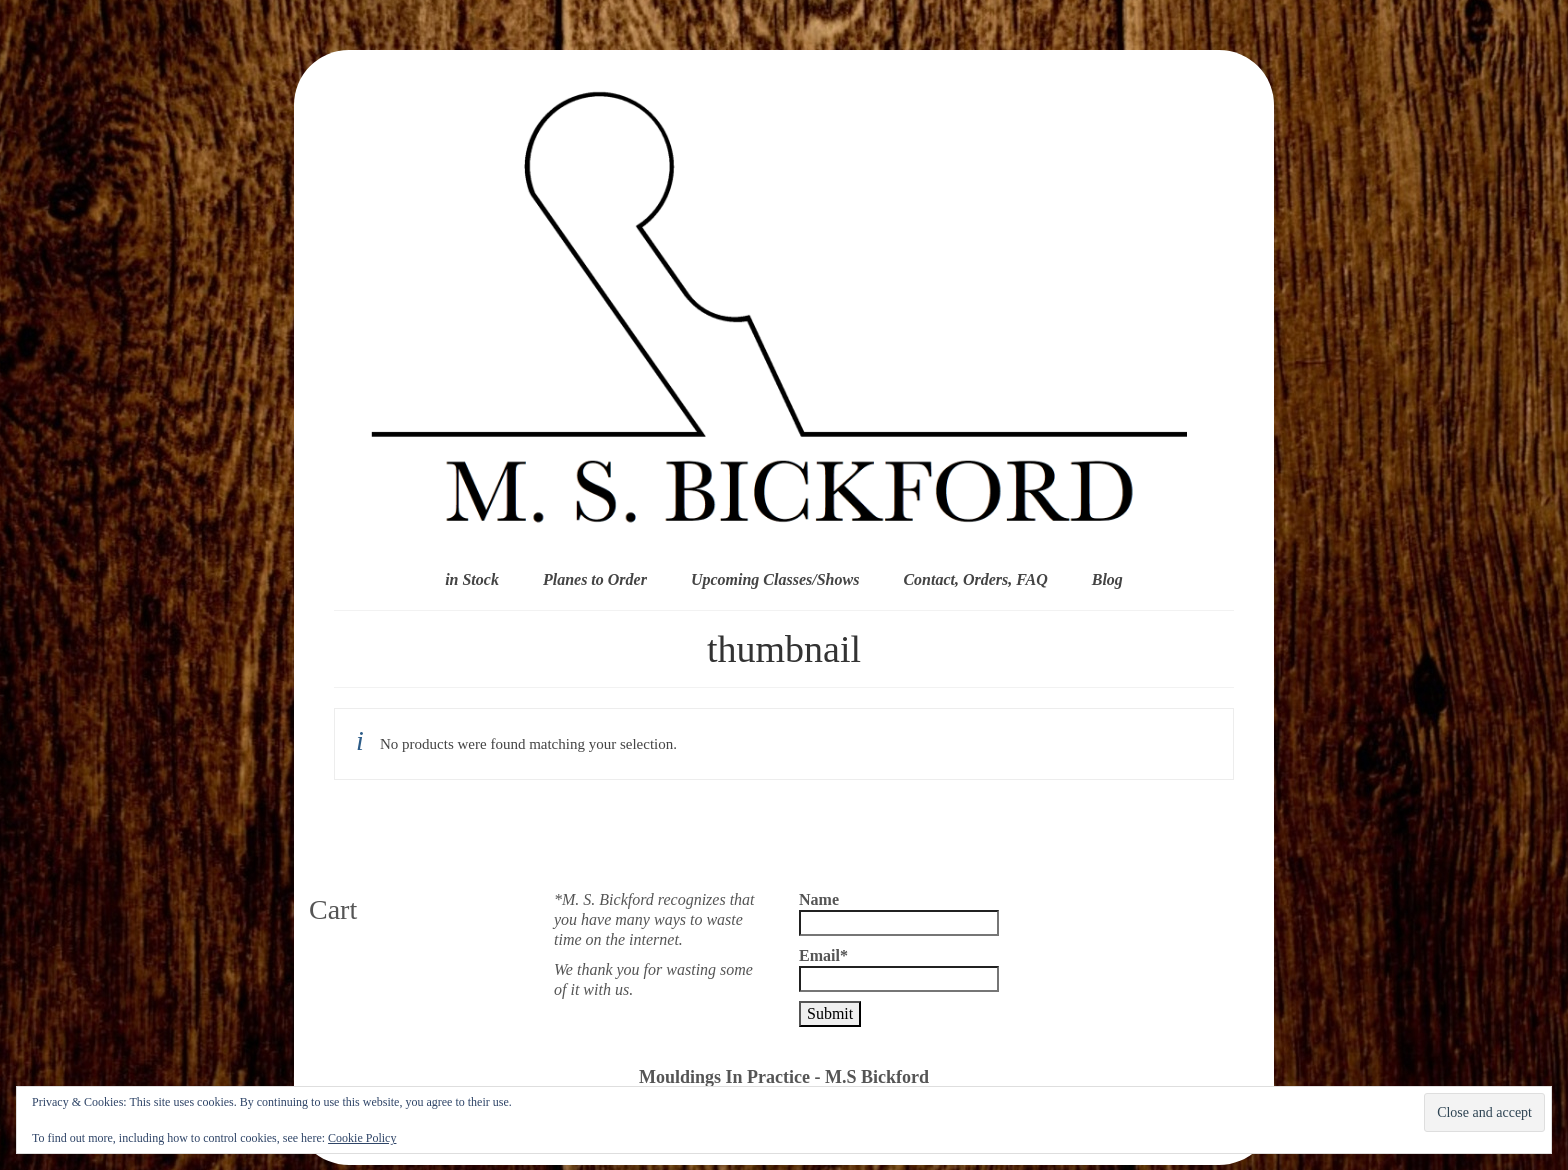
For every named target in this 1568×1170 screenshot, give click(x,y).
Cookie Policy (362, 1138)
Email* (899, 969)
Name (899, 913)
